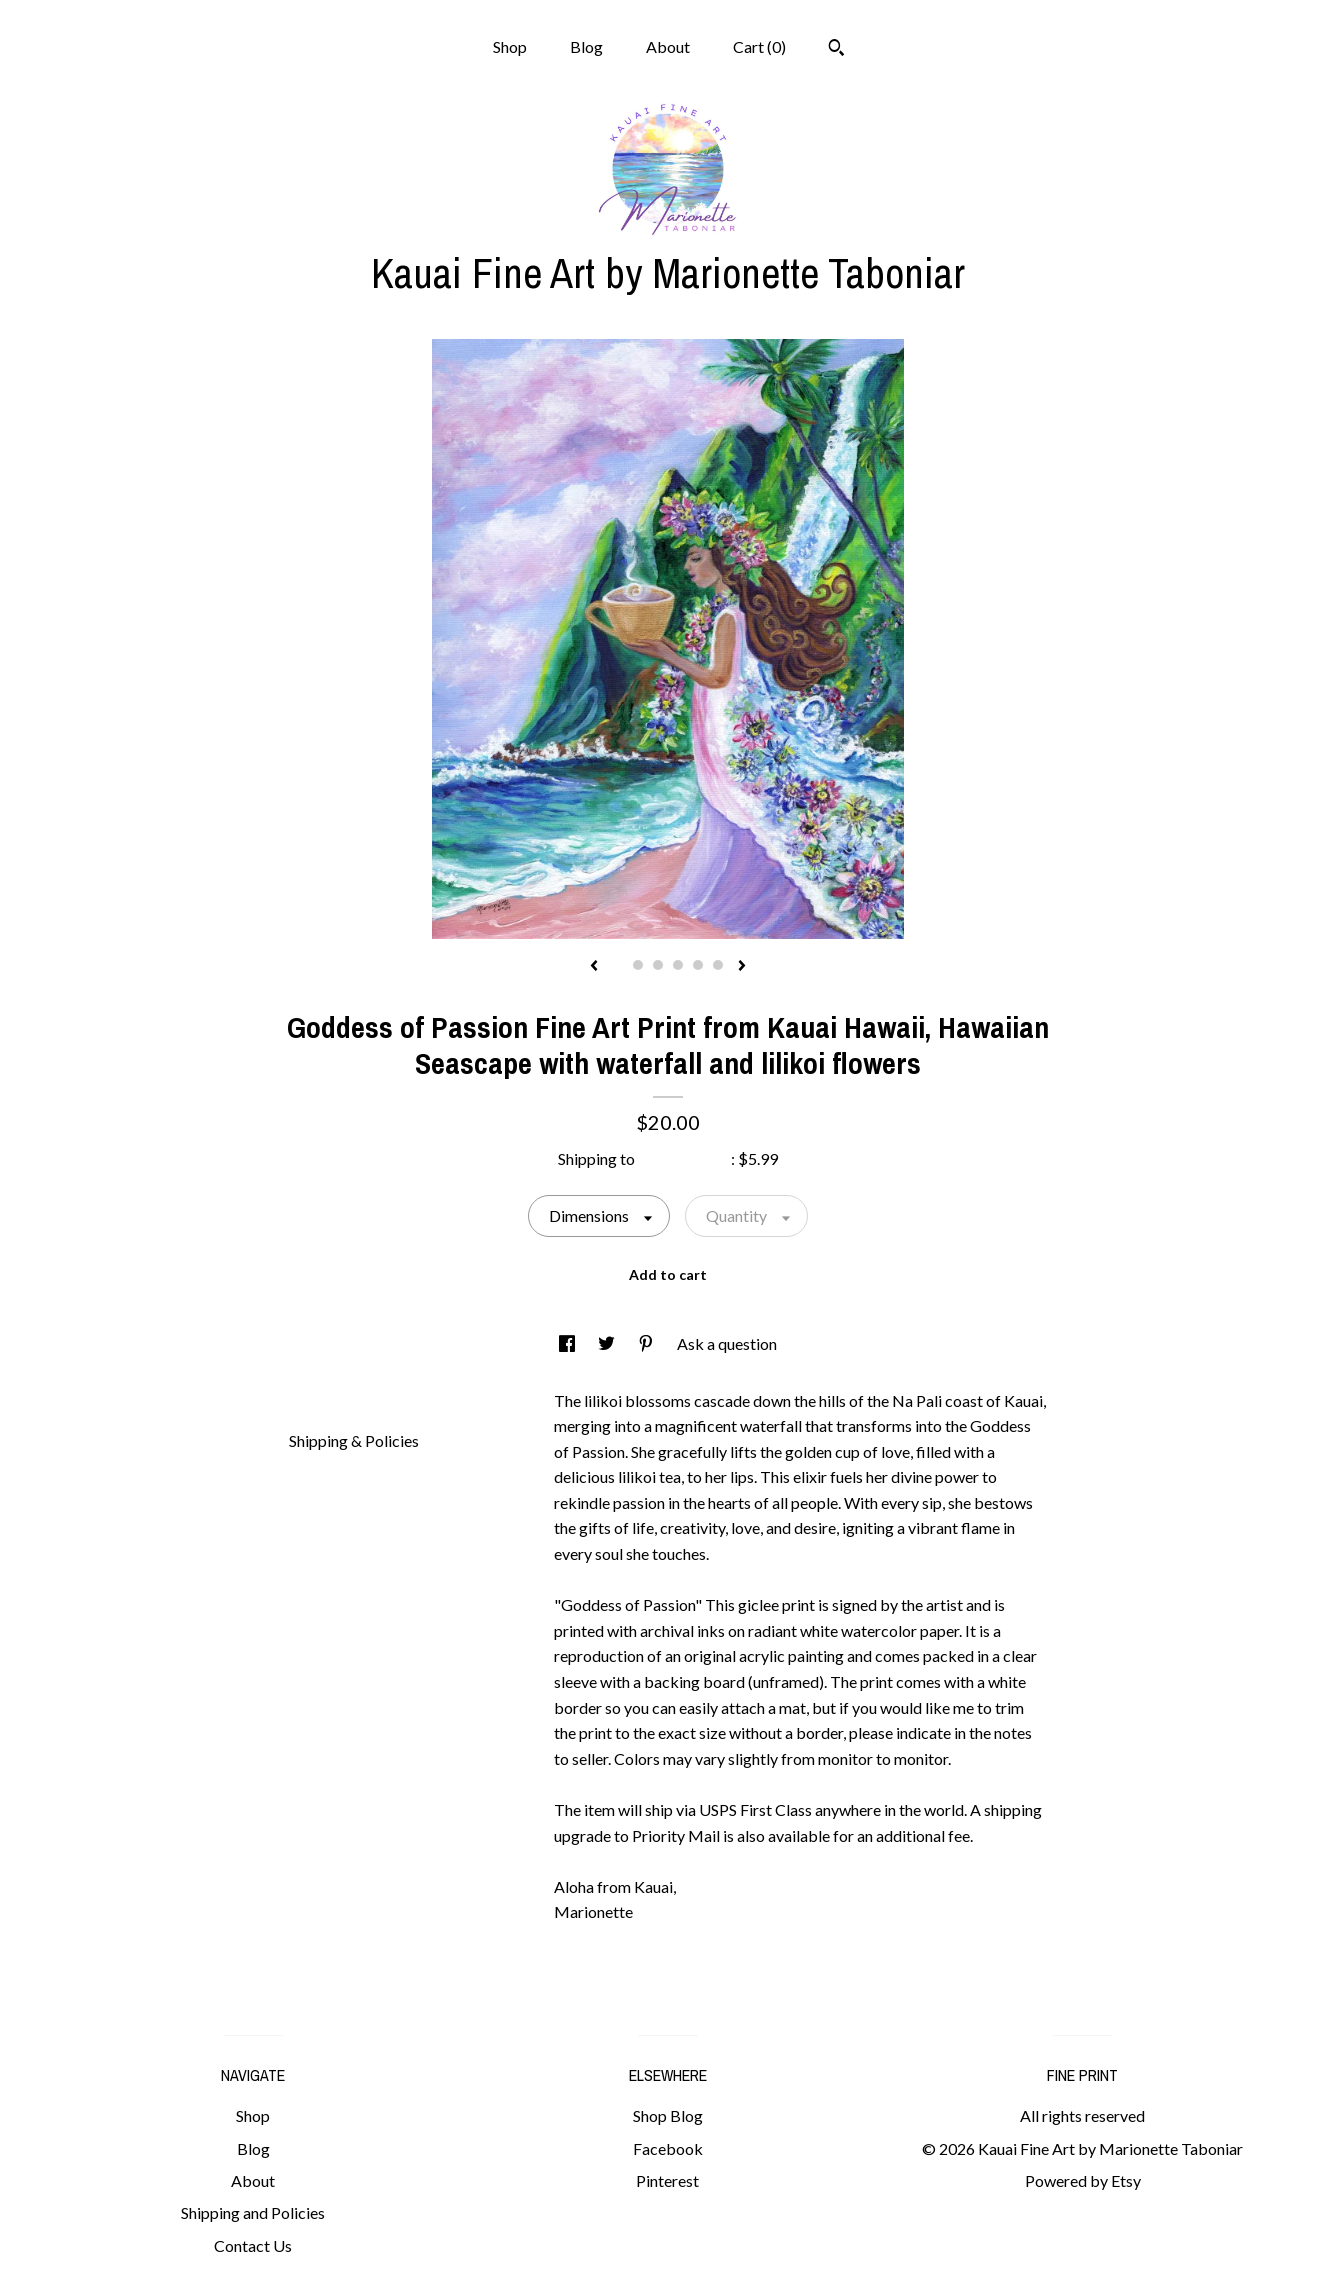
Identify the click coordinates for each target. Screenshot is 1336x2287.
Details (321, 1398)
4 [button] (678, 965)
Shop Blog (668, 2115)
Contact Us (253, 2245)
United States (684, 1158)
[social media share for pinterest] (647, 1343)
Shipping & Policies (354, 1440)
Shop (510, 46)
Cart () (759, 46)
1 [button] (618, 965)
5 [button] (698, 965)
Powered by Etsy (1083, 2180)
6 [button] (718, 965)
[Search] (836, 50)
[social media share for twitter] (608, 1343)
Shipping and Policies (253, 2212)
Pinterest (667, 2180)
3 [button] (658, 965)
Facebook (668, 2148)
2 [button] (638, 965)
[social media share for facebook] (568, 1343)
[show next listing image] (742, 967)
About (668, 46)
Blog (586, 46)
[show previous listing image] (594, 967)
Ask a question (727, 1343)
